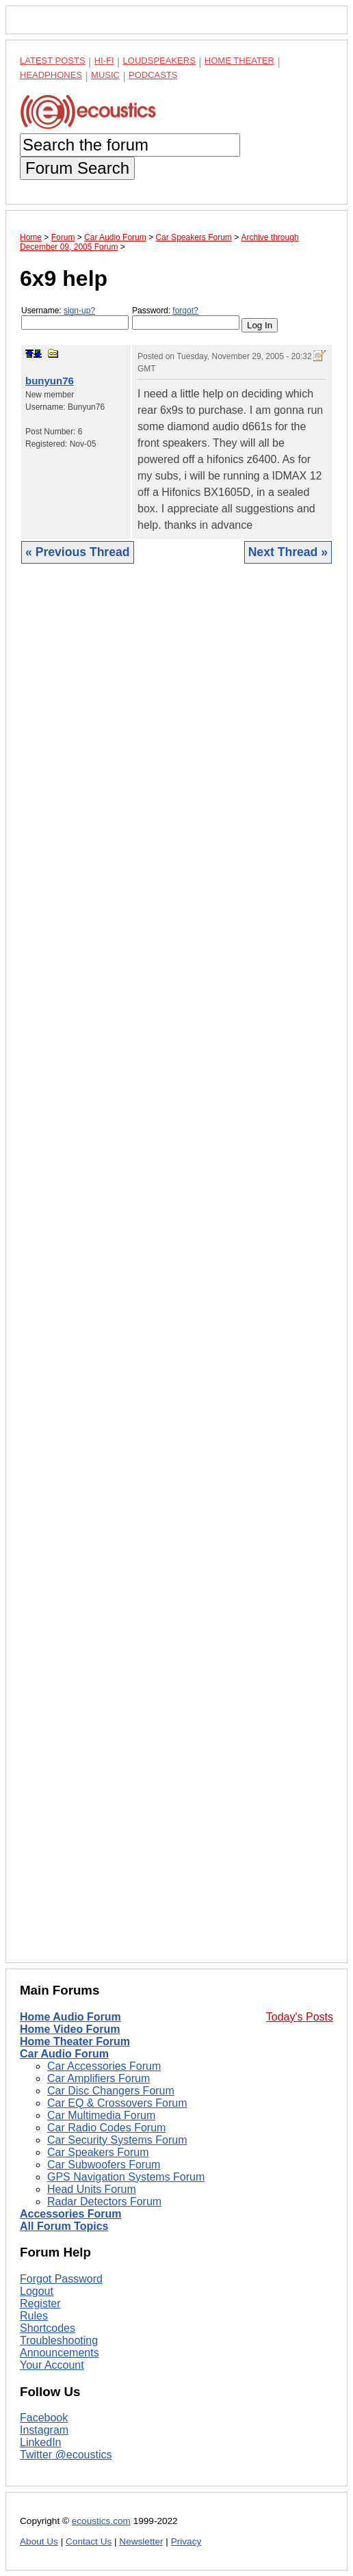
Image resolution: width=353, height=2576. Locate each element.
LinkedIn (41, 2442)
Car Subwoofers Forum (103, 2164)
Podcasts (153, 75)
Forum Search (77, 168)
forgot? (185, 310)
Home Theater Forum (75, 2041)
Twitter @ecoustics (66, 2454)
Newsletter (141, 2541)
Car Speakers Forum (98, 2152)
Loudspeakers (159, 60)
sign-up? (79, 310)
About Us (39, 2541)
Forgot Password (61, 2279)
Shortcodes (47, 2328)
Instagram (44, 2430)
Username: (75, 318)
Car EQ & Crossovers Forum (117, 2103)
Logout (36, 2291)
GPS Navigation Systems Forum (126, 2177)
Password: (185, 318)
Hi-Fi (104, 60)
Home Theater (239, 60)
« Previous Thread (77, 552)
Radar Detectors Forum (104, 2201)
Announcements (59, 2352)
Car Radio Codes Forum (106, 2127)
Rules (34, 2316)
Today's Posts (299, 2017)
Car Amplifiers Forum (98, 2078)
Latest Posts (53, 60)
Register (40, 2303)
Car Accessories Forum (104, 2066)
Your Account (52, 2365)
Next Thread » (288, 552)
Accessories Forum (71, 2214)
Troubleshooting (59, 2340)
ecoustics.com (101, 2521)
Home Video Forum (70, 2029)
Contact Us (89, 2541)
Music (105, 75)
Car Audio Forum (64, 2054)
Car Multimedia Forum (101, 2115)
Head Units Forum (91, 2189)
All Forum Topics (64, 2226)
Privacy (186, 2541)
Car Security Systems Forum (117, 2140)
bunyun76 (49, 380)
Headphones (51, 75)
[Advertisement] (176, 1274)
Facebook (44, 2417)
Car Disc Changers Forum (110, 2091)
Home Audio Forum (70, 2017)
